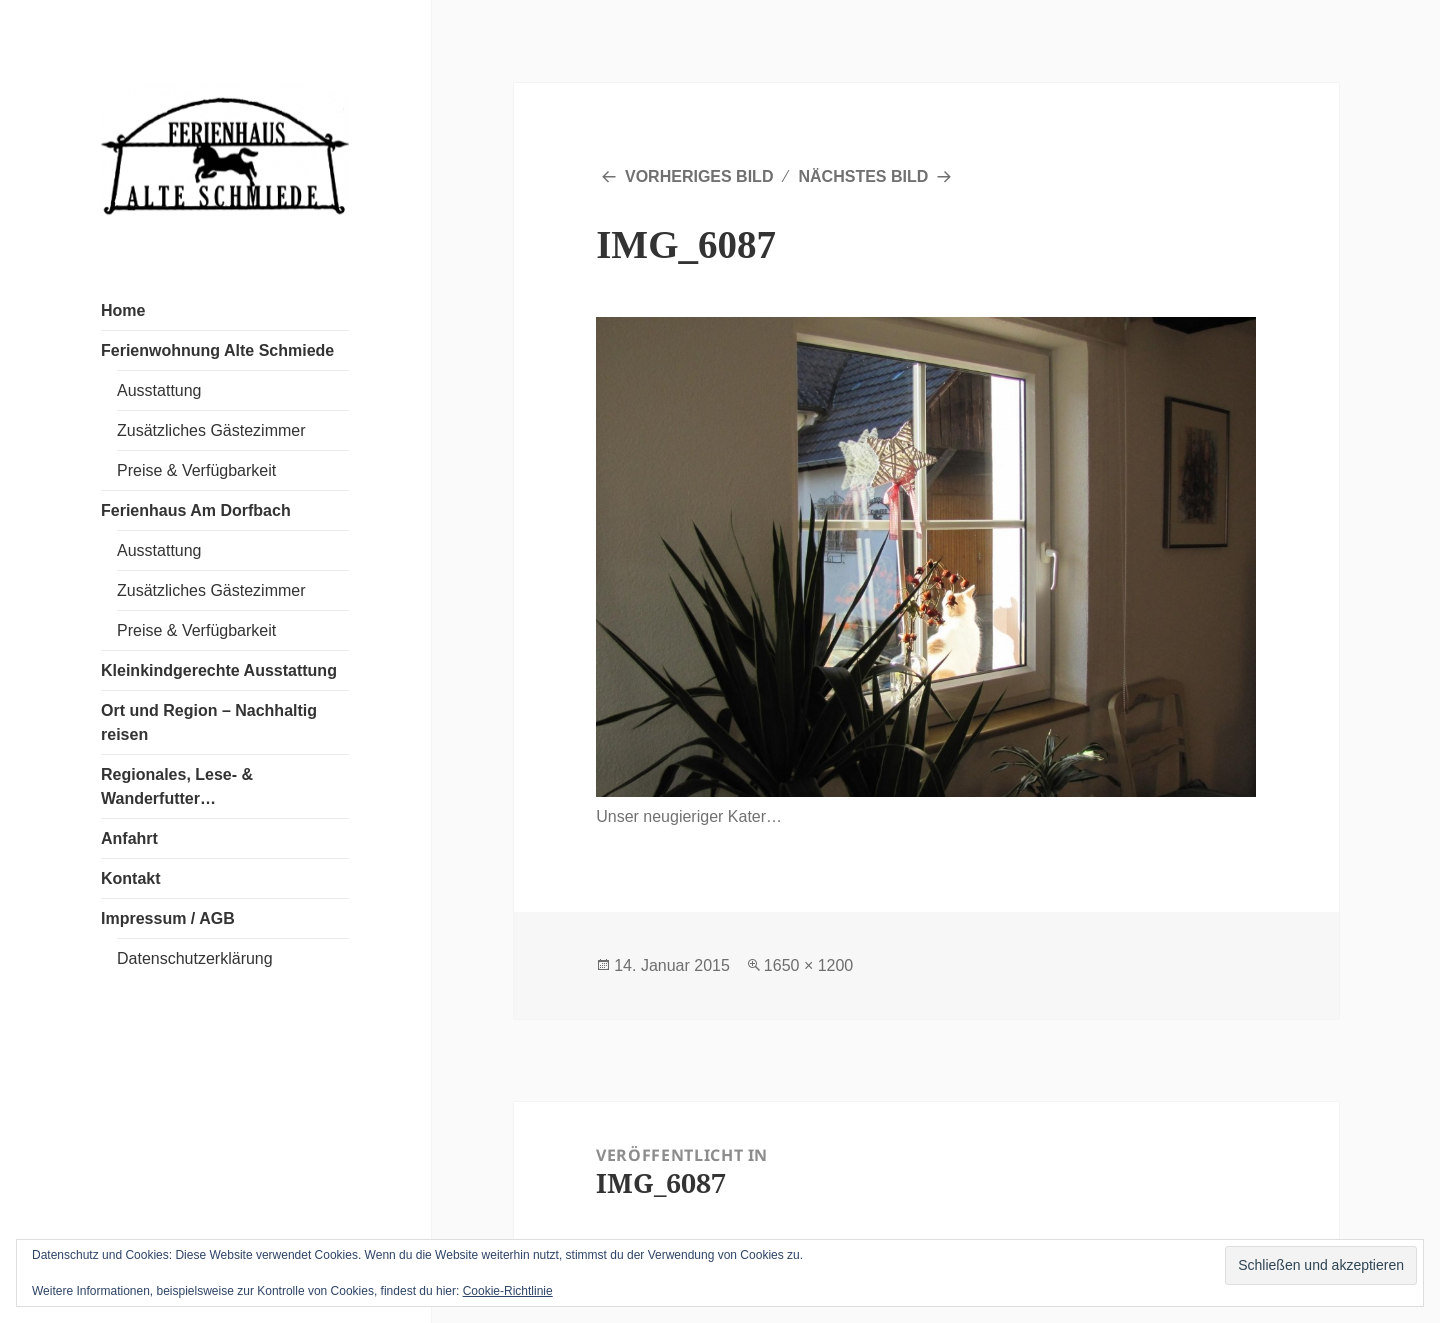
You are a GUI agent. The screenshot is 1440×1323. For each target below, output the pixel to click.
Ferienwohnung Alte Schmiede (217, 350)
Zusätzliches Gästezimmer (211, 430)
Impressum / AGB (168, 918)
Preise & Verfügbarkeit (196, 470)
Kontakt (131, 878)
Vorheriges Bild (699, 176)
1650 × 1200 (808, 965)
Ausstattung (159, 390)
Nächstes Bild (864, 176)
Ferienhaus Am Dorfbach (196, 510)
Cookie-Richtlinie (508, 1291)
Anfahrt (129, 838)
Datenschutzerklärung (195, 958)
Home (123, 310)
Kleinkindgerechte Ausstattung (219, 670)
